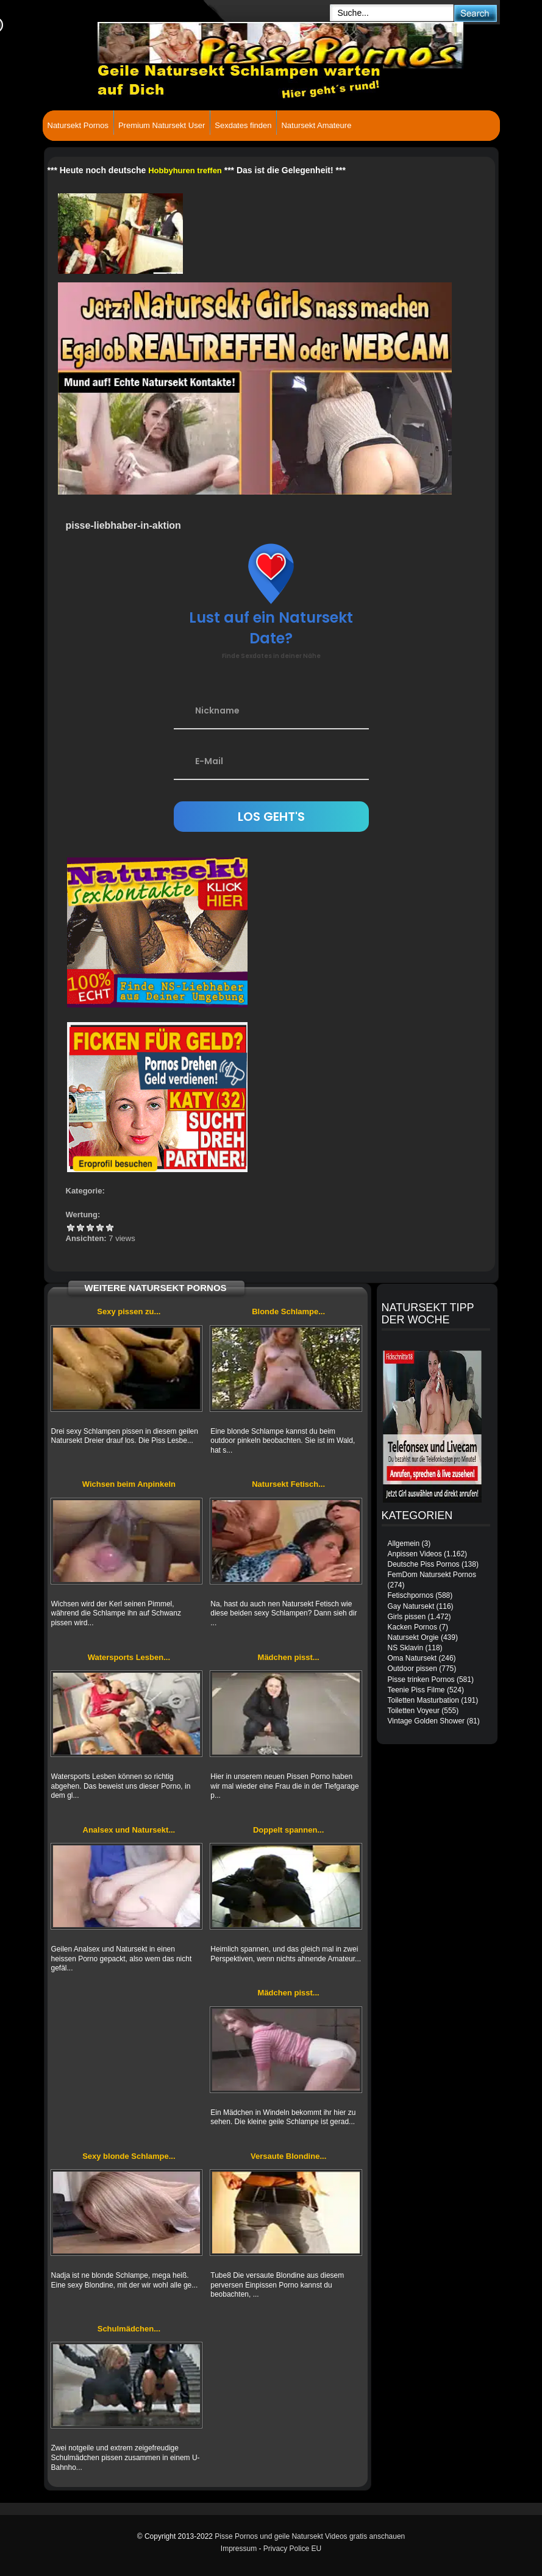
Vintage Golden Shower (426, 1721)
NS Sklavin (406, 1648)
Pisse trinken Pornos (421, 1679)
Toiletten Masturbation (423, 1700)
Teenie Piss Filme (416, 1690)
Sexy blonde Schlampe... (128, 2156)
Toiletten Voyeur (414, 1710)
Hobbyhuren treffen (185, 170)
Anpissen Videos (415, 1554)
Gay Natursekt (411, 1606)
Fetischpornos (410, 1595)
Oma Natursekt (412, 1658)
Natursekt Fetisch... (288, 1484)
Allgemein (404, 1543)
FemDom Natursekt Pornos (432, 1574)
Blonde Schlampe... (288, 1311)
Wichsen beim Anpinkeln (129, 1484)
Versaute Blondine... (288, 2156)
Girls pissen (407, 1616)
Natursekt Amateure (316, 125)
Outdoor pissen (412, 1668)
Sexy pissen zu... (128, 1311)
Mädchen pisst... (288, 1657)
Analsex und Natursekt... (129, 1829)
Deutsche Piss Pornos (424, 1564)
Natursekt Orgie (413, 1637)
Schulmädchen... (129, 2328)
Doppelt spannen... (288, 1829)
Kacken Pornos (412, 1627)
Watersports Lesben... (129, 1657)
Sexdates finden (243, 125)
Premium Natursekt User (161, 125)
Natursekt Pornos (78, 125)
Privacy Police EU (292, 2548)
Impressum (239, 2548)
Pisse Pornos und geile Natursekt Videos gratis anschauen (310, 2536)
